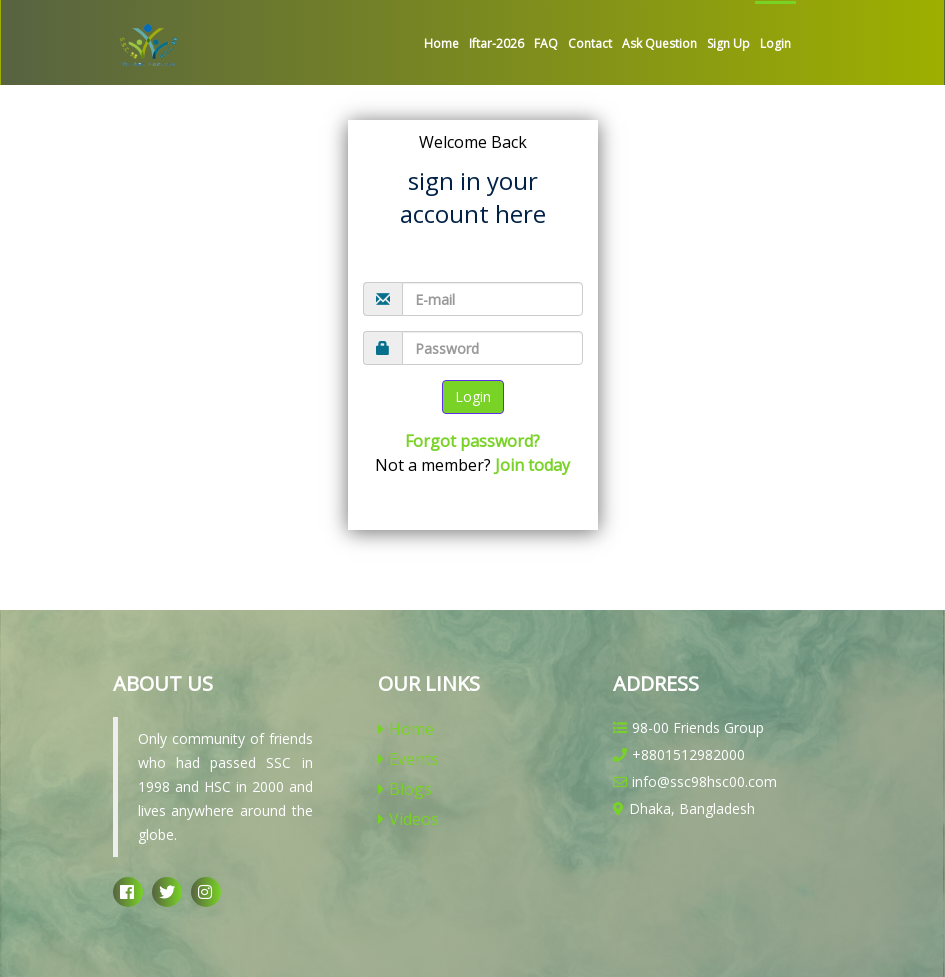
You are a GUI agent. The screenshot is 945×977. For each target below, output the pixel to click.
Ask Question (659, 43)
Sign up (728, 43)
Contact (590, 43)
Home (441, 43)
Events (408, 759)
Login (775, 43)
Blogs (405, 789)
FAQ (546, 43)
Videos (408, 819)
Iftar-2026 (496, 43)
